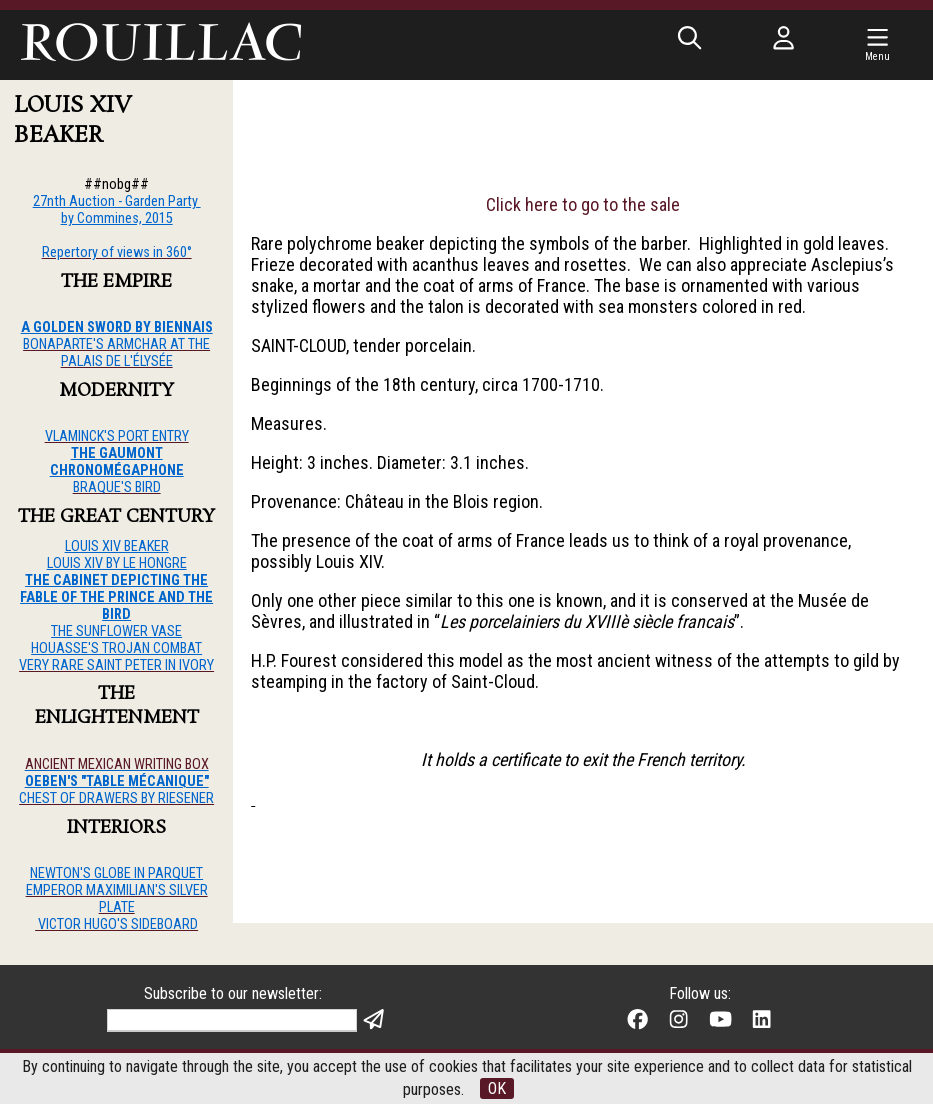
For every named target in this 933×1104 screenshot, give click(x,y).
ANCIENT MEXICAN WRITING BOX (117, 764)
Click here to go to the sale (583, 204)
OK (497, 1088)
